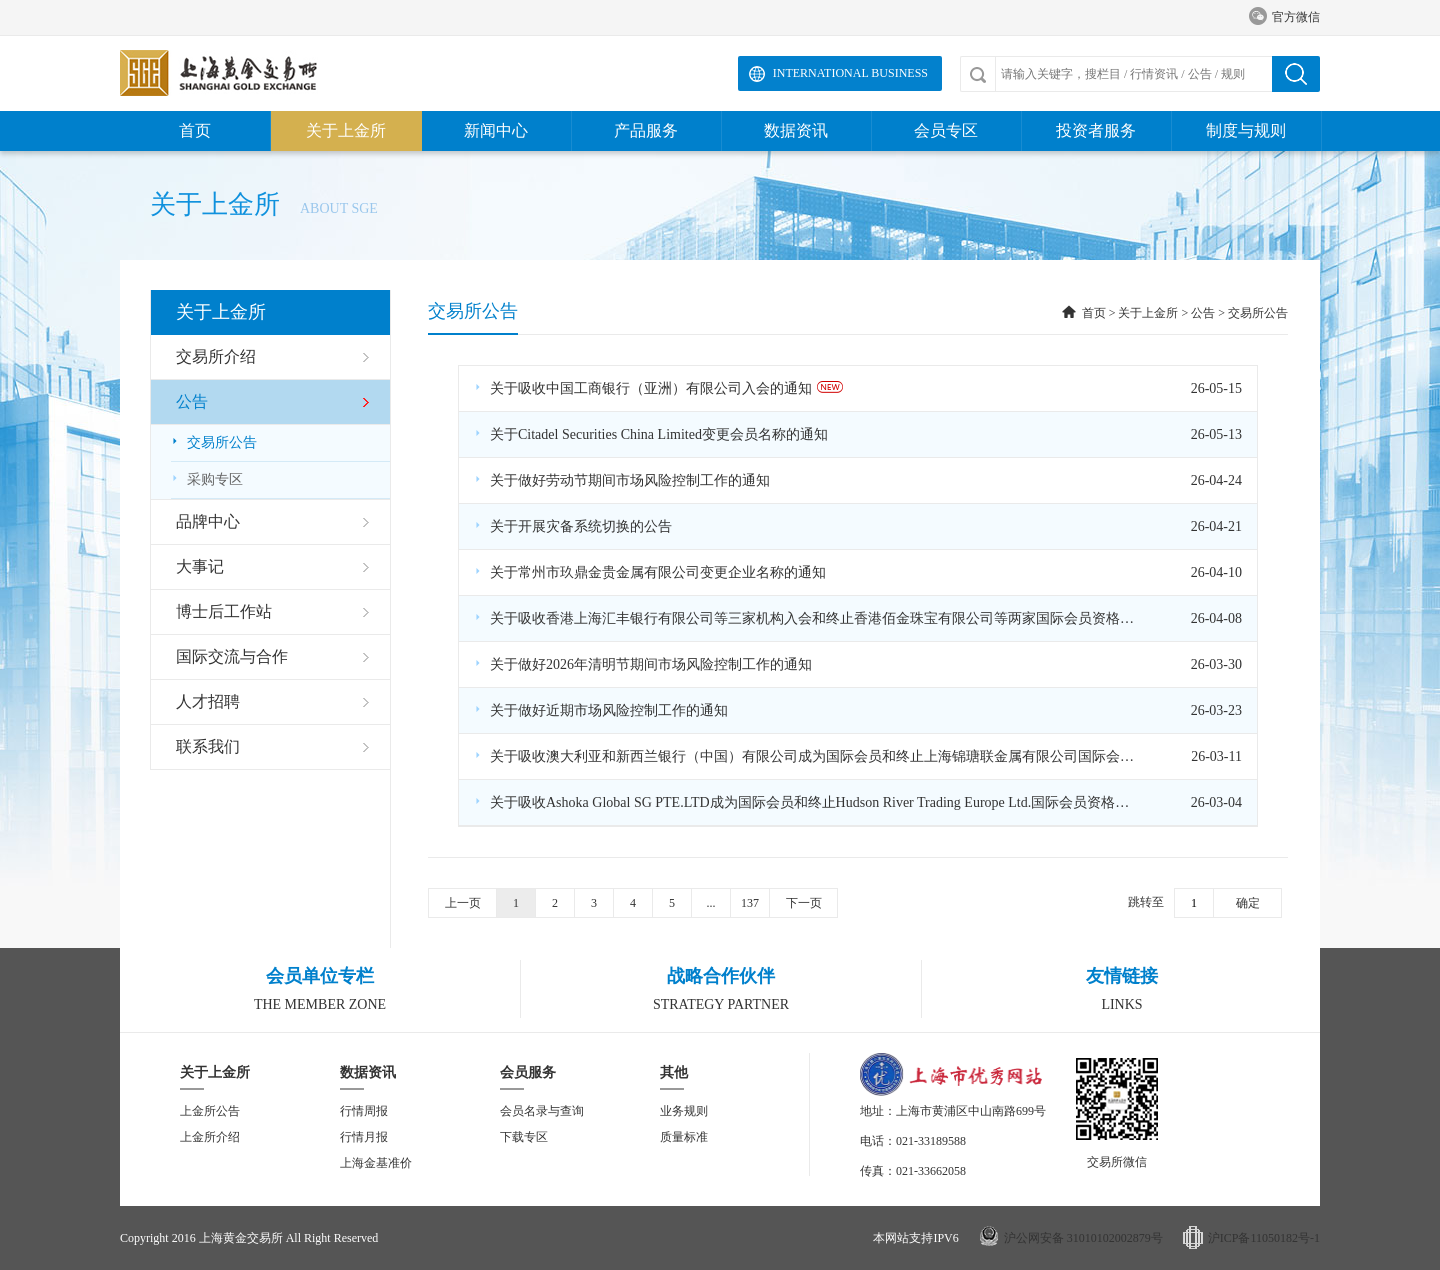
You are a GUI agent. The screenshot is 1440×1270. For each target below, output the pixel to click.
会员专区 (946, 130)
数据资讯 (796, 130)
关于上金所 (346, 130)
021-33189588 (931, 1141)
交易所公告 (214, 442)
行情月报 (364, 1137)
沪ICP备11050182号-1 (1264, 1238)
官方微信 (1284, 17)
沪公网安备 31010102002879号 (1083, 1238)
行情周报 (364, 1111)
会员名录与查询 (542, 1111)
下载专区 (524, 1137)
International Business (850, 73)
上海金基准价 (376, 1163)
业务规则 (684, 1111)
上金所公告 (210, 1111)
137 (750, 903)
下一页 (804, 903)
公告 (1203, 313)
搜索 (1296, 74)
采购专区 (207, 479)
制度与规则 (1246, 130)
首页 (195, 130)
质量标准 (684, 1137)
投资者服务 (1096, 130)
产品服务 (646, 130)
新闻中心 (496, 130)
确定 (1248, 903)
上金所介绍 (210, 1137)
